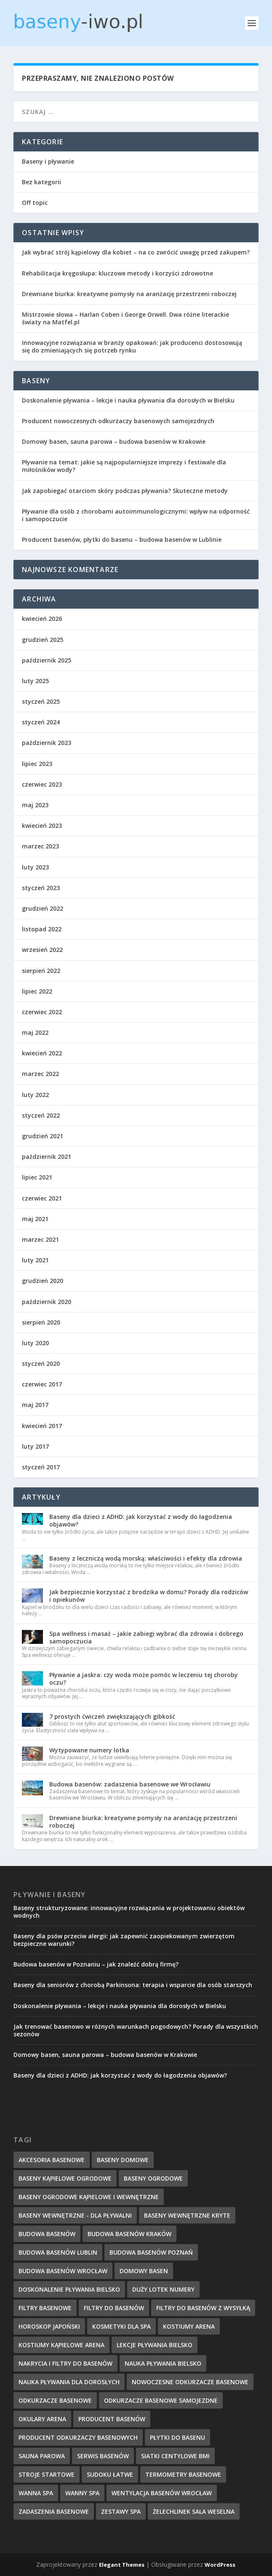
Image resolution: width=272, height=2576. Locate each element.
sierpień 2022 (41, 971)
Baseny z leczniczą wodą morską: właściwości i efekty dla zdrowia (145, 1558)
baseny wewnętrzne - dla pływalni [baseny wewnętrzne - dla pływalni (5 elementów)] (75, 2215)
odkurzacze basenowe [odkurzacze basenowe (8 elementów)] (55, 2400)
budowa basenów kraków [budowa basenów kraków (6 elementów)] (129, 2234)
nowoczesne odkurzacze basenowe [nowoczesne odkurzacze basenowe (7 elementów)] (190, 2382)
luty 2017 (35, 1446)
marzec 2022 (40, 1074)
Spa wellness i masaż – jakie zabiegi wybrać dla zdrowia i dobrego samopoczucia (146, 1637)
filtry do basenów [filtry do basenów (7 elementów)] (114, 2308)
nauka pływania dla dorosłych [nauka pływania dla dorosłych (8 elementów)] (69, 2382)
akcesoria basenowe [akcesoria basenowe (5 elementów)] (52, 2160)
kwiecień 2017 (42, 1426)
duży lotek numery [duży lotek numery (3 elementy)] (163, 2289)
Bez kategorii (41, 182)
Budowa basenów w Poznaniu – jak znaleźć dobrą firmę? (96, 1964)
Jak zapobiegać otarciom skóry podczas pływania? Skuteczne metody (125, 491)
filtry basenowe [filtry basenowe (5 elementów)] (45, 2308)
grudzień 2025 (42, 640)
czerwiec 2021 (42, 1198)
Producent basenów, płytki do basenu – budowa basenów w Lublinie (121, 539)
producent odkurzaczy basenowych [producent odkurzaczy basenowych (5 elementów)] (78, 2437)
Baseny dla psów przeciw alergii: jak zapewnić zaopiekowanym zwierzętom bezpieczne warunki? (124, 1940)
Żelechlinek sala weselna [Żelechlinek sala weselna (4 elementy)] (194, 2511)
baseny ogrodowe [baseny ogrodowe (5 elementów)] (153, 2178)
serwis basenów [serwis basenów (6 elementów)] (103, 2456)
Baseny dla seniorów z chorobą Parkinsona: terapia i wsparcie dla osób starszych (132, 1985)
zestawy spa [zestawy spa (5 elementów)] (121, 2511)
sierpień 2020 (41, 1322)
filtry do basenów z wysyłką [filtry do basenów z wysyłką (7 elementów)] (203, 2308)
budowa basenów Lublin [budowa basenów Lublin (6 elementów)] (58, 2252)
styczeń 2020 (41, 1364)
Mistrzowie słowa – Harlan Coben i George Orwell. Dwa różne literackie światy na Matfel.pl (125, 318)
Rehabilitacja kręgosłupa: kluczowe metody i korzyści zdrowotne (117, 273)
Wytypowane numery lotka (89, 1750)
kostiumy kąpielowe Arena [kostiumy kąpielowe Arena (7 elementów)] (61, 2345)
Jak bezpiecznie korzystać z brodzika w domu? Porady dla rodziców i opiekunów (148, 1595)
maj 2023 (35, 805)
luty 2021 (35, 1260)
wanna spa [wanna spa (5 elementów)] (36, 2493)
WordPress (220, 2564)
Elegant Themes (121, 2564)
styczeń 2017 (41, 1467)
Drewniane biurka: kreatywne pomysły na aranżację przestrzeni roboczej (129, 294)
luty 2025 (35, 681)
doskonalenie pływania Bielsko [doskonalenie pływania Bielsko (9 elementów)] (69, 2289)
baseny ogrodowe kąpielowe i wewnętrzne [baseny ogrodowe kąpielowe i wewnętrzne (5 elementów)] (89, 2197)
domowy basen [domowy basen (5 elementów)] (144, 2271)
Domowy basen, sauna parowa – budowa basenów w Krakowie (113, 441)
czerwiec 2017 (42, 1384)
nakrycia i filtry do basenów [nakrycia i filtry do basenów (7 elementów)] (65, 2363)
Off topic (35, 203)
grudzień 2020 (42, 1281)
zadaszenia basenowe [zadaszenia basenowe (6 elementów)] (54, 2511)
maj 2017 (35, 1405)
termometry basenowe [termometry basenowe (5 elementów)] (183, 2474)
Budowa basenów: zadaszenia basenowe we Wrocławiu (130, 1784)
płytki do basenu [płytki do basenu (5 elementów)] (177, 2437)
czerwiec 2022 (42, 1012)
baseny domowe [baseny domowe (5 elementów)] (123, 2160)
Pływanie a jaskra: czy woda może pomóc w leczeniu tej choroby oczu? (143, 1678)
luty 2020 (35, 1343)
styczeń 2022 (41, 1115)
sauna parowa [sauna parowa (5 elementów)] (42, 2456)
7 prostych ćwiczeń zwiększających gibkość (112, 1716)
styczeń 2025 (41, 701)
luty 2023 (35, 867)
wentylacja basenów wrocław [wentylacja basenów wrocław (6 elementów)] (162, 2493)
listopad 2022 (41, 929)
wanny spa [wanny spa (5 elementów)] (82, 2493)
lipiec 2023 (37, 764)
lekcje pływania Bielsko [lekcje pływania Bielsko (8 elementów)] (154, 2345)
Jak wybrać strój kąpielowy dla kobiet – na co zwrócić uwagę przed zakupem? (136, 252)
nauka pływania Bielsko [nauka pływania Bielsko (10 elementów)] (163, 2363)
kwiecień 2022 (42, 1053)
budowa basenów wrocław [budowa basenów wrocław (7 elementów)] (63, 2271)
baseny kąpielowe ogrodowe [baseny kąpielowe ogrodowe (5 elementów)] (65, 2178)
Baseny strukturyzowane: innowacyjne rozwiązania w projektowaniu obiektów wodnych (129, 1911)
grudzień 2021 (42, 1136)
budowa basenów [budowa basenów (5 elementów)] (47, 2234)
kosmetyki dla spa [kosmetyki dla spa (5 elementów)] (121, 2326)
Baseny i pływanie (48, 161)
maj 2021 (35, 1219)
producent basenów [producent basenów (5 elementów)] (111, 2419)
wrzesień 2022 (42, 950)
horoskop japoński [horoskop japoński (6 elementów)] (49, 2326)
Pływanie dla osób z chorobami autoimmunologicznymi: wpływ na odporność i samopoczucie (136, 515)
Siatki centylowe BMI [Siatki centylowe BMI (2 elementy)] (175, 2456)
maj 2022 (35, 1032)
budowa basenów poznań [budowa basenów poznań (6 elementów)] (151, 2252)
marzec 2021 (40, 1239)
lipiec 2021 (37, 1177)
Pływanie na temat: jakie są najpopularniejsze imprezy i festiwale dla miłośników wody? (124, 466)
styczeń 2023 (41, 888)
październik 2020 (46, 1302)
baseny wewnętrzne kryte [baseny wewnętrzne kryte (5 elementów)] (187, 2215)
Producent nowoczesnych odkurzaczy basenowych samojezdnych (118, 421)
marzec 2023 (40, 846)
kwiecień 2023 (42, 826)
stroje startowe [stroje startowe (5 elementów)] (47, 2474)
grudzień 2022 (42, 908)
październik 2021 (46, 1157)
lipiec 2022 (37, 991)
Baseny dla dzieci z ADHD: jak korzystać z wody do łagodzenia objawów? (140, 1520)
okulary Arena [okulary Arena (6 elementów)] (42, 2419)
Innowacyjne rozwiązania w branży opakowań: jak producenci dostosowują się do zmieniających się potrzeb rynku (132, 346)
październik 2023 (46, 743)
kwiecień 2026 (42, 619)
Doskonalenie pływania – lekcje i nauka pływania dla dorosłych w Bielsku (128, 400)
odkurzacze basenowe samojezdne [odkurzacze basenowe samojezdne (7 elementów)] (161, 2400)
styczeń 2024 (41, 722)
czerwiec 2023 (42, 784)
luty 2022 (35, 1095)
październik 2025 (46, 660)
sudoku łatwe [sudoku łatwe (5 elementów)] (110, 2474)
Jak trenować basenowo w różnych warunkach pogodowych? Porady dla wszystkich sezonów (135, 2030)
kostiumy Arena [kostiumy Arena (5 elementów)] (189, 2326)
